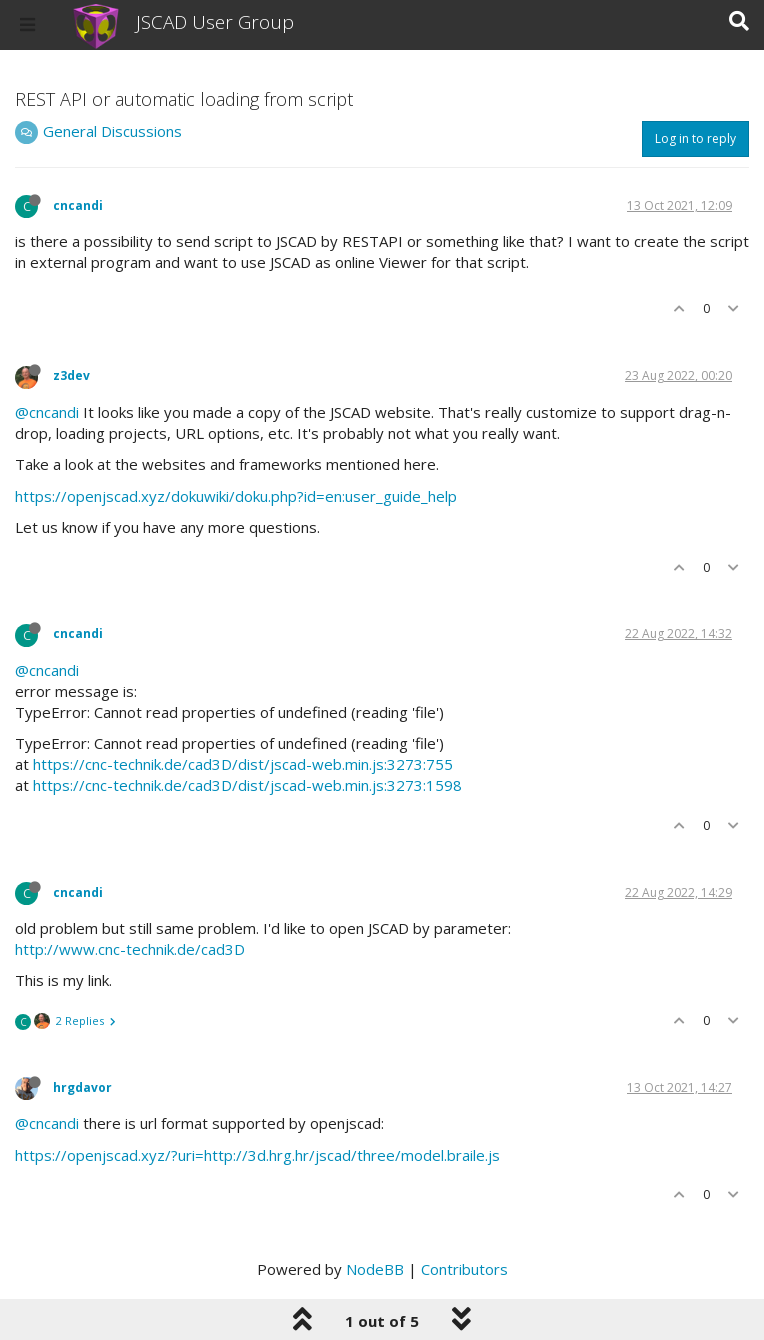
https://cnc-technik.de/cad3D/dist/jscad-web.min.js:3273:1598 (247, 785)
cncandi (78, 205)
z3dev (71, 375)
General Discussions (112, 131)
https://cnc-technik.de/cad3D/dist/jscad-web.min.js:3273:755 (243, 764)
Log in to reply (695, 138)
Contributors (464, 1269)
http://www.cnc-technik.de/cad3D (130, 949)
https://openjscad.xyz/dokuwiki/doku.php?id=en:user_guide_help (236, 496)
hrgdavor (82, 1087)
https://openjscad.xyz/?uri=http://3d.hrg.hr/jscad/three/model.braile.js (257, 1155)
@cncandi (47, 412)
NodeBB (375, 1269)
